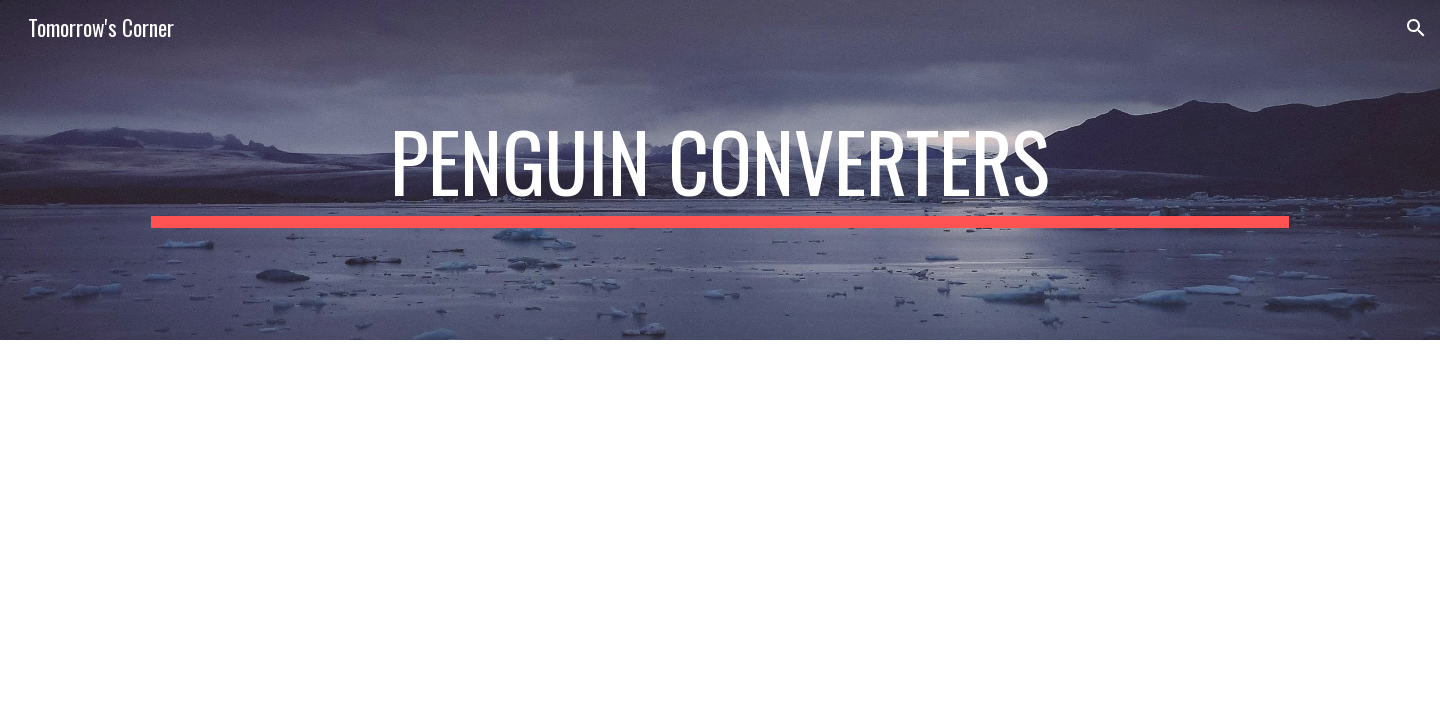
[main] (720, 170)
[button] (1416, 28)
